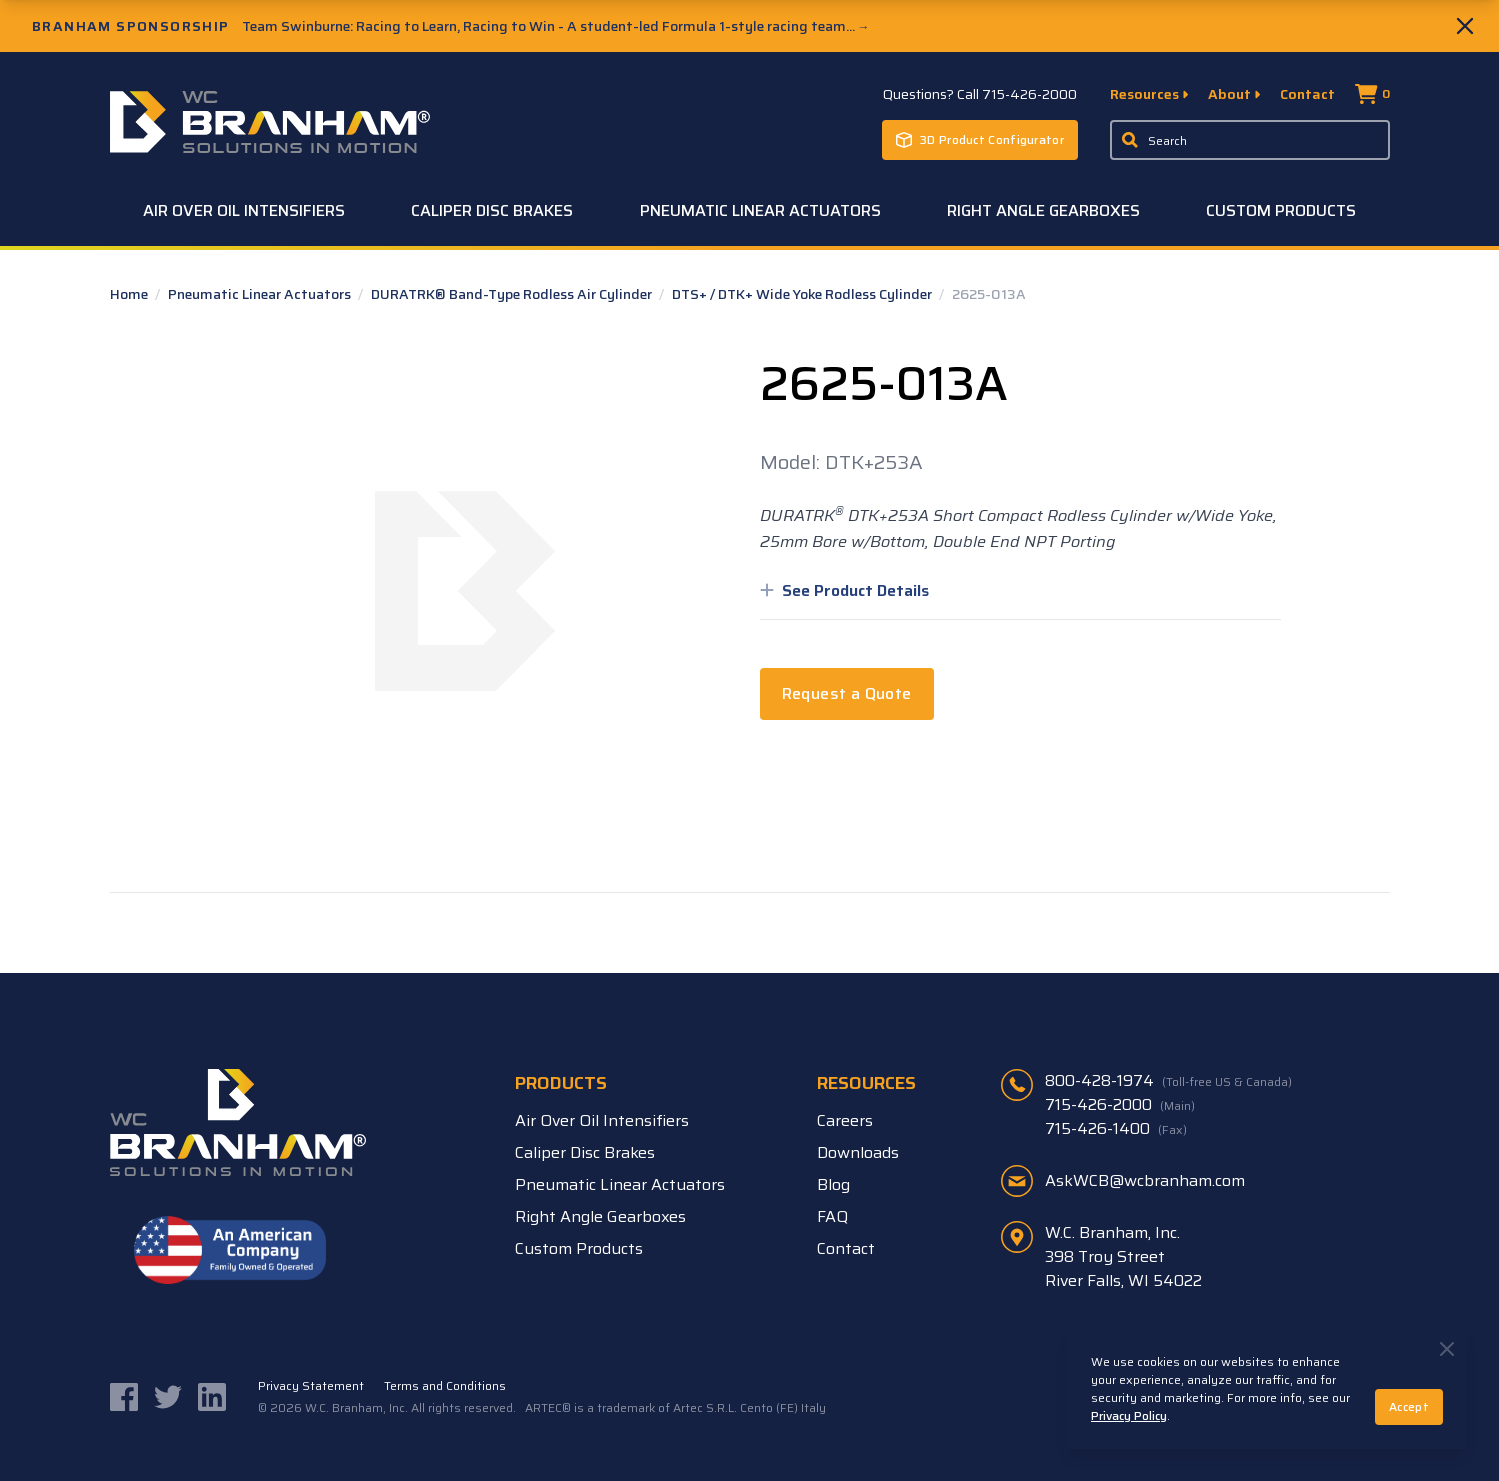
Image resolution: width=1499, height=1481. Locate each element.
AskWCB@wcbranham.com (1145, 1180)
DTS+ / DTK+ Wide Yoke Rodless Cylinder (803, 294)
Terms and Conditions (445, 1386)
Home (130, 294)
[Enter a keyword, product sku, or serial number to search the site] (1250, 140)
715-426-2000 (1120, 1105)
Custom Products (1281, 210)
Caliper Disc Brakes (492, 210)
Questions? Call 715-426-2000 (980, 94)
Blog (833, 1184)
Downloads (858, 1152)
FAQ (832, 1216)
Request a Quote (847, 693)
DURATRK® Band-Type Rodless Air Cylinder (513, 294)
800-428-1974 (1168, 1081)
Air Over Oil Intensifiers (244, 210)
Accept (1409, 1406)
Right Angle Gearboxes (1043, 210)
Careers (845, 1120)
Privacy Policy (1129, 1415)
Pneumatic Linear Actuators (760, 210)
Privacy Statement (311, 1386)
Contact (1307, 94)
